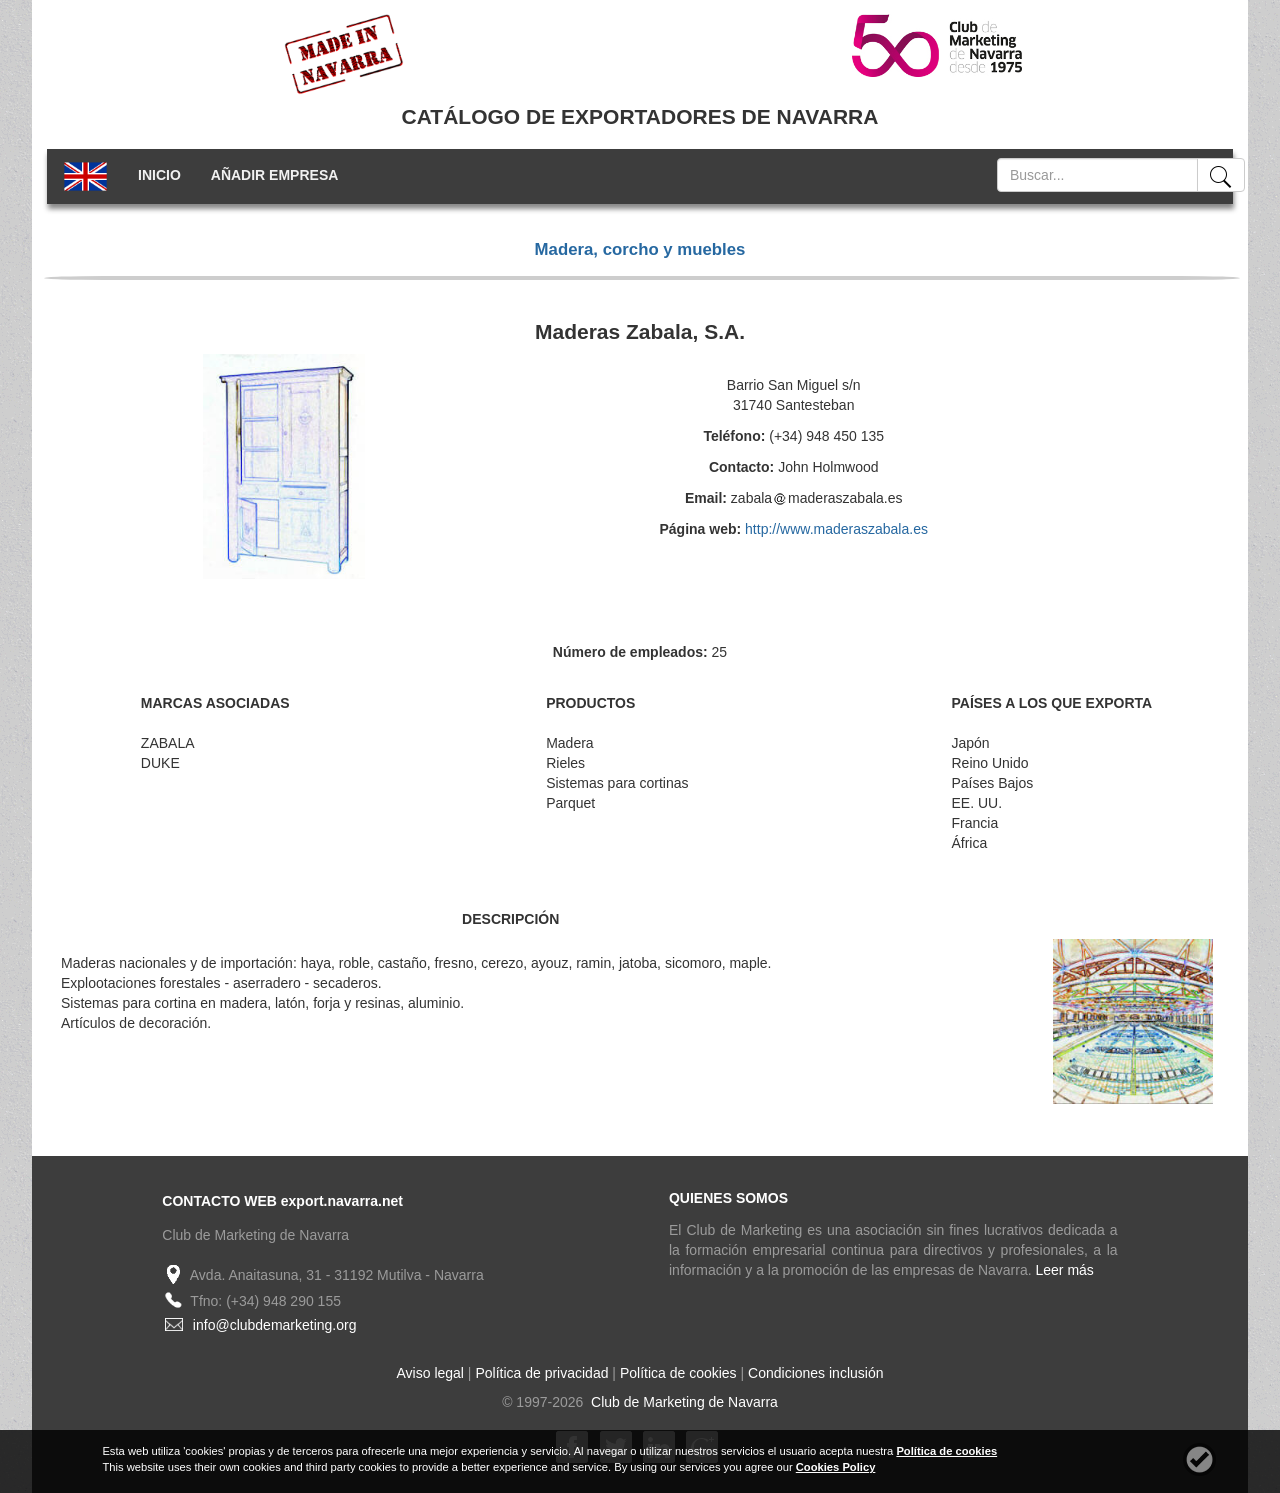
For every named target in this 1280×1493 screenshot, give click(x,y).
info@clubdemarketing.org (275, 1325)
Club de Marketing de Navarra (682, 1402)
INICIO (159, 175)
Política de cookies (678, 1373)
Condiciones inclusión (815, 1373)
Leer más (1065, 1270)
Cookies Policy (836, 1467)
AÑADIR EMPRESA (275, 175)
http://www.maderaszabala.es (836, 529)
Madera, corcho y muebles (640, 249)
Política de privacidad (541, 1373)
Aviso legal (430, 1373)
